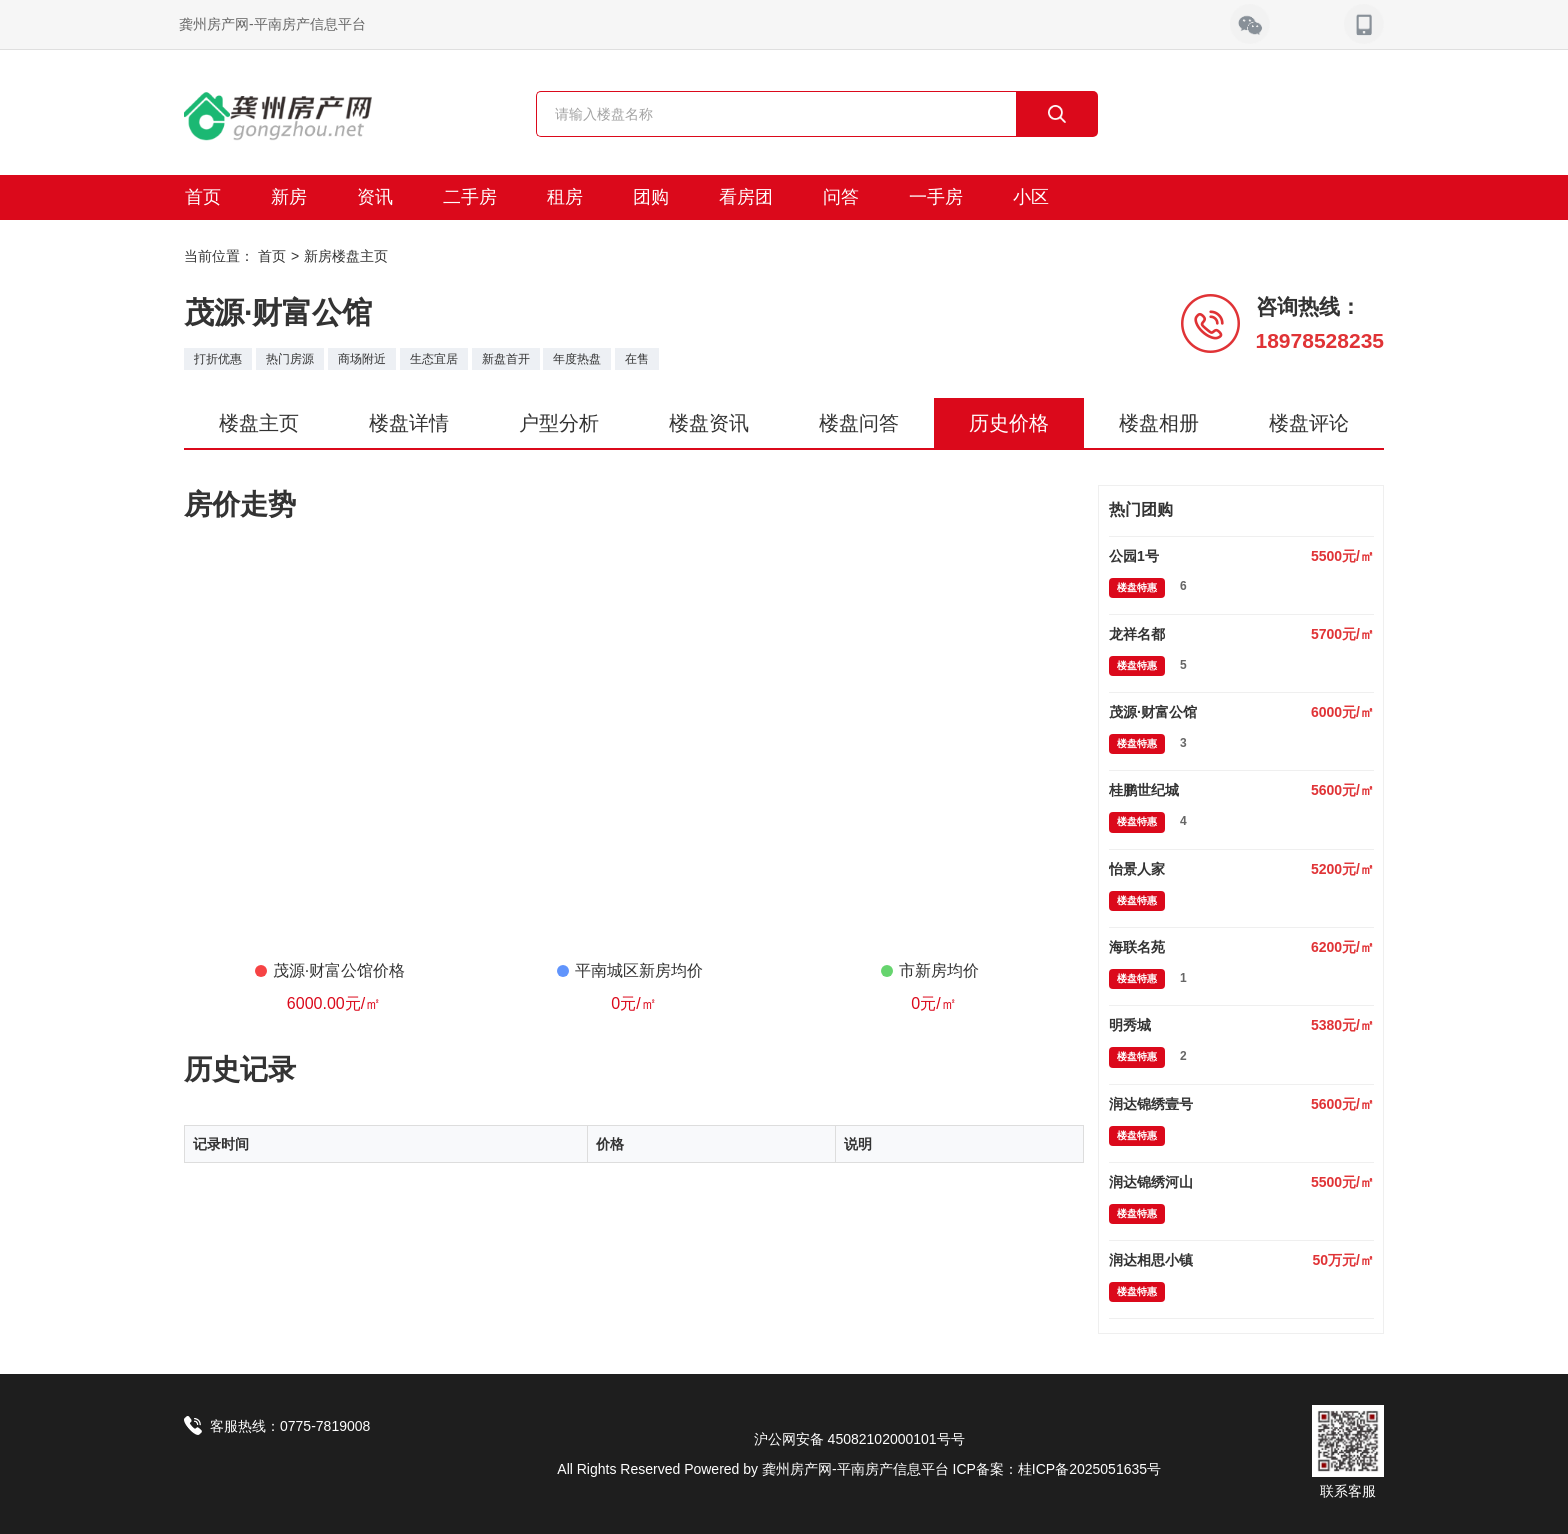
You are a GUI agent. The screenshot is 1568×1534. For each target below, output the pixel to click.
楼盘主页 (259, 423)
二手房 (470, 197)
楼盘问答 (859, 423)
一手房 (936, 197)
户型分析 (559, 423)
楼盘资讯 (709, 423)
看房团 (746, 197)
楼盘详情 (409, 423)
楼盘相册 (1159, 423)
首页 (203, 197)
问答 (841, 197)
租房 (565, 197)
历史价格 (1009, 423)
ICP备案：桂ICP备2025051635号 (1057, 1469)
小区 (1031, 197)
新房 (289, 197)
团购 (651, 197)
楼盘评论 (1309, 423)
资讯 (375, 197)
